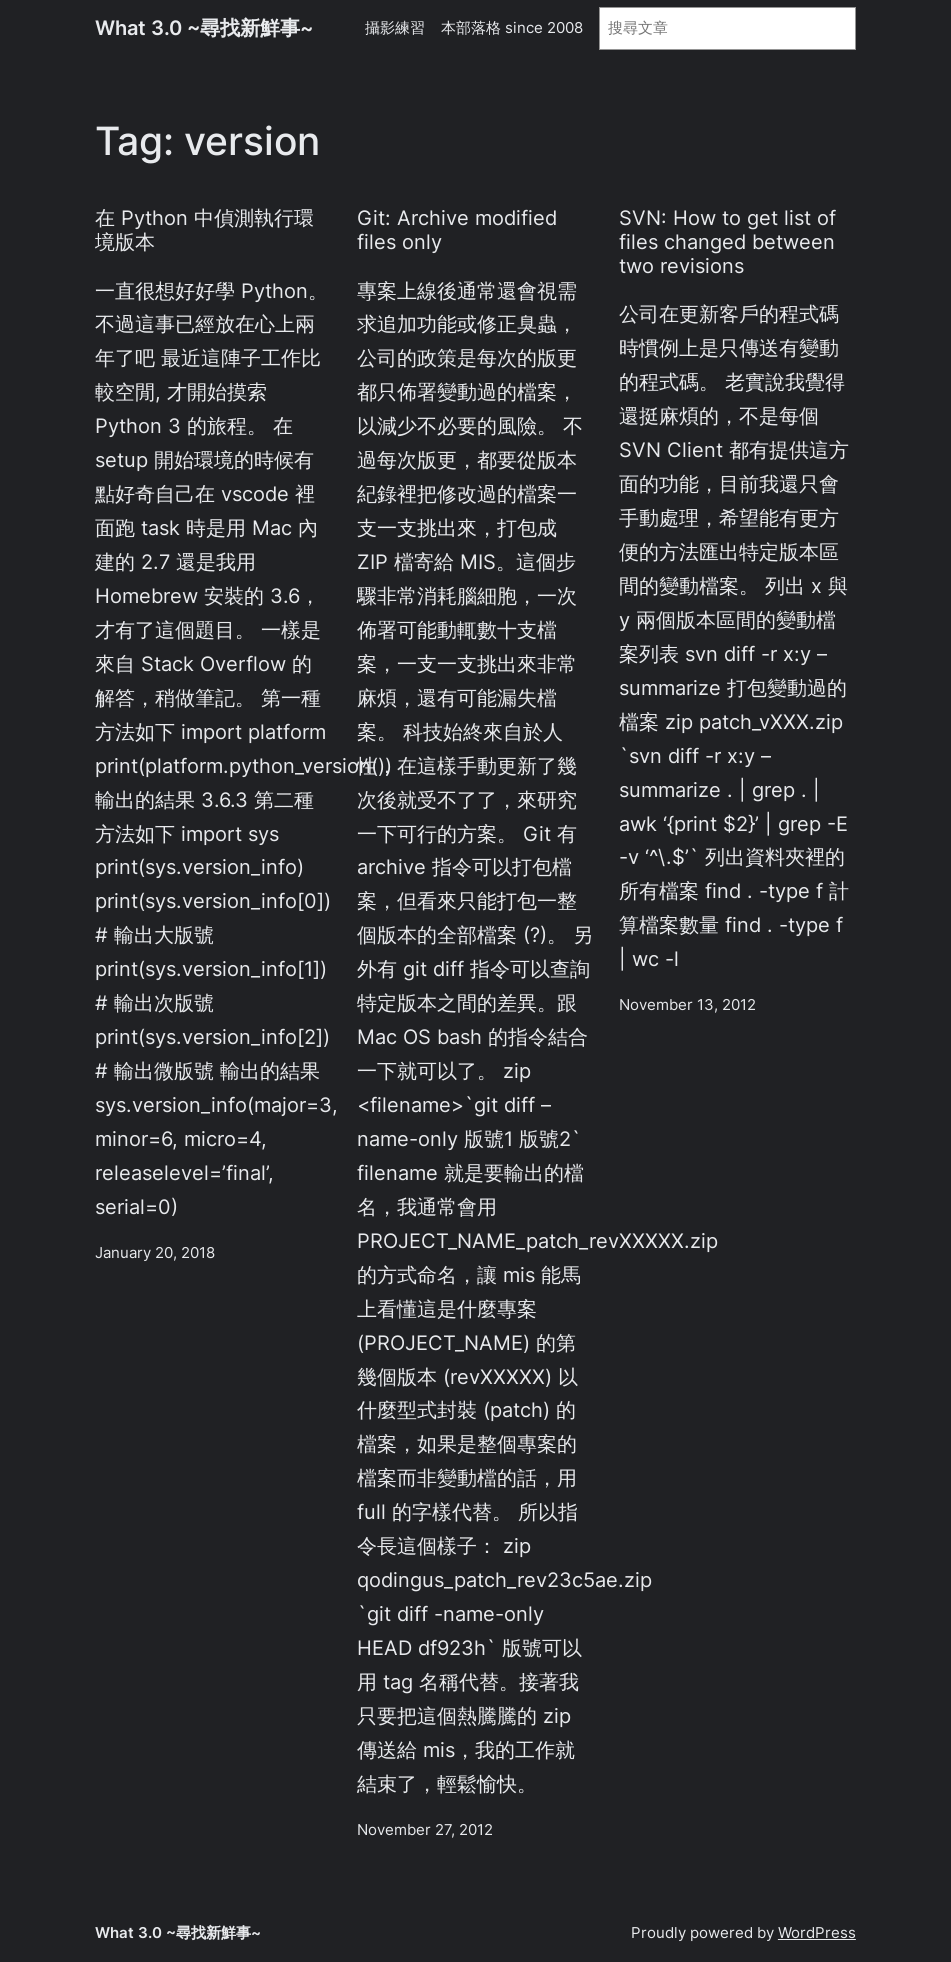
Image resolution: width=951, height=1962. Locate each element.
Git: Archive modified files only (457, 230)
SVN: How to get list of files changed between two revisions (727, 242)
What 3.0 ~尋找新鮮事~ (204, 28)
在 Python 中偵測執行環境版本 (204, 230)
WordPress (817, 1933)
